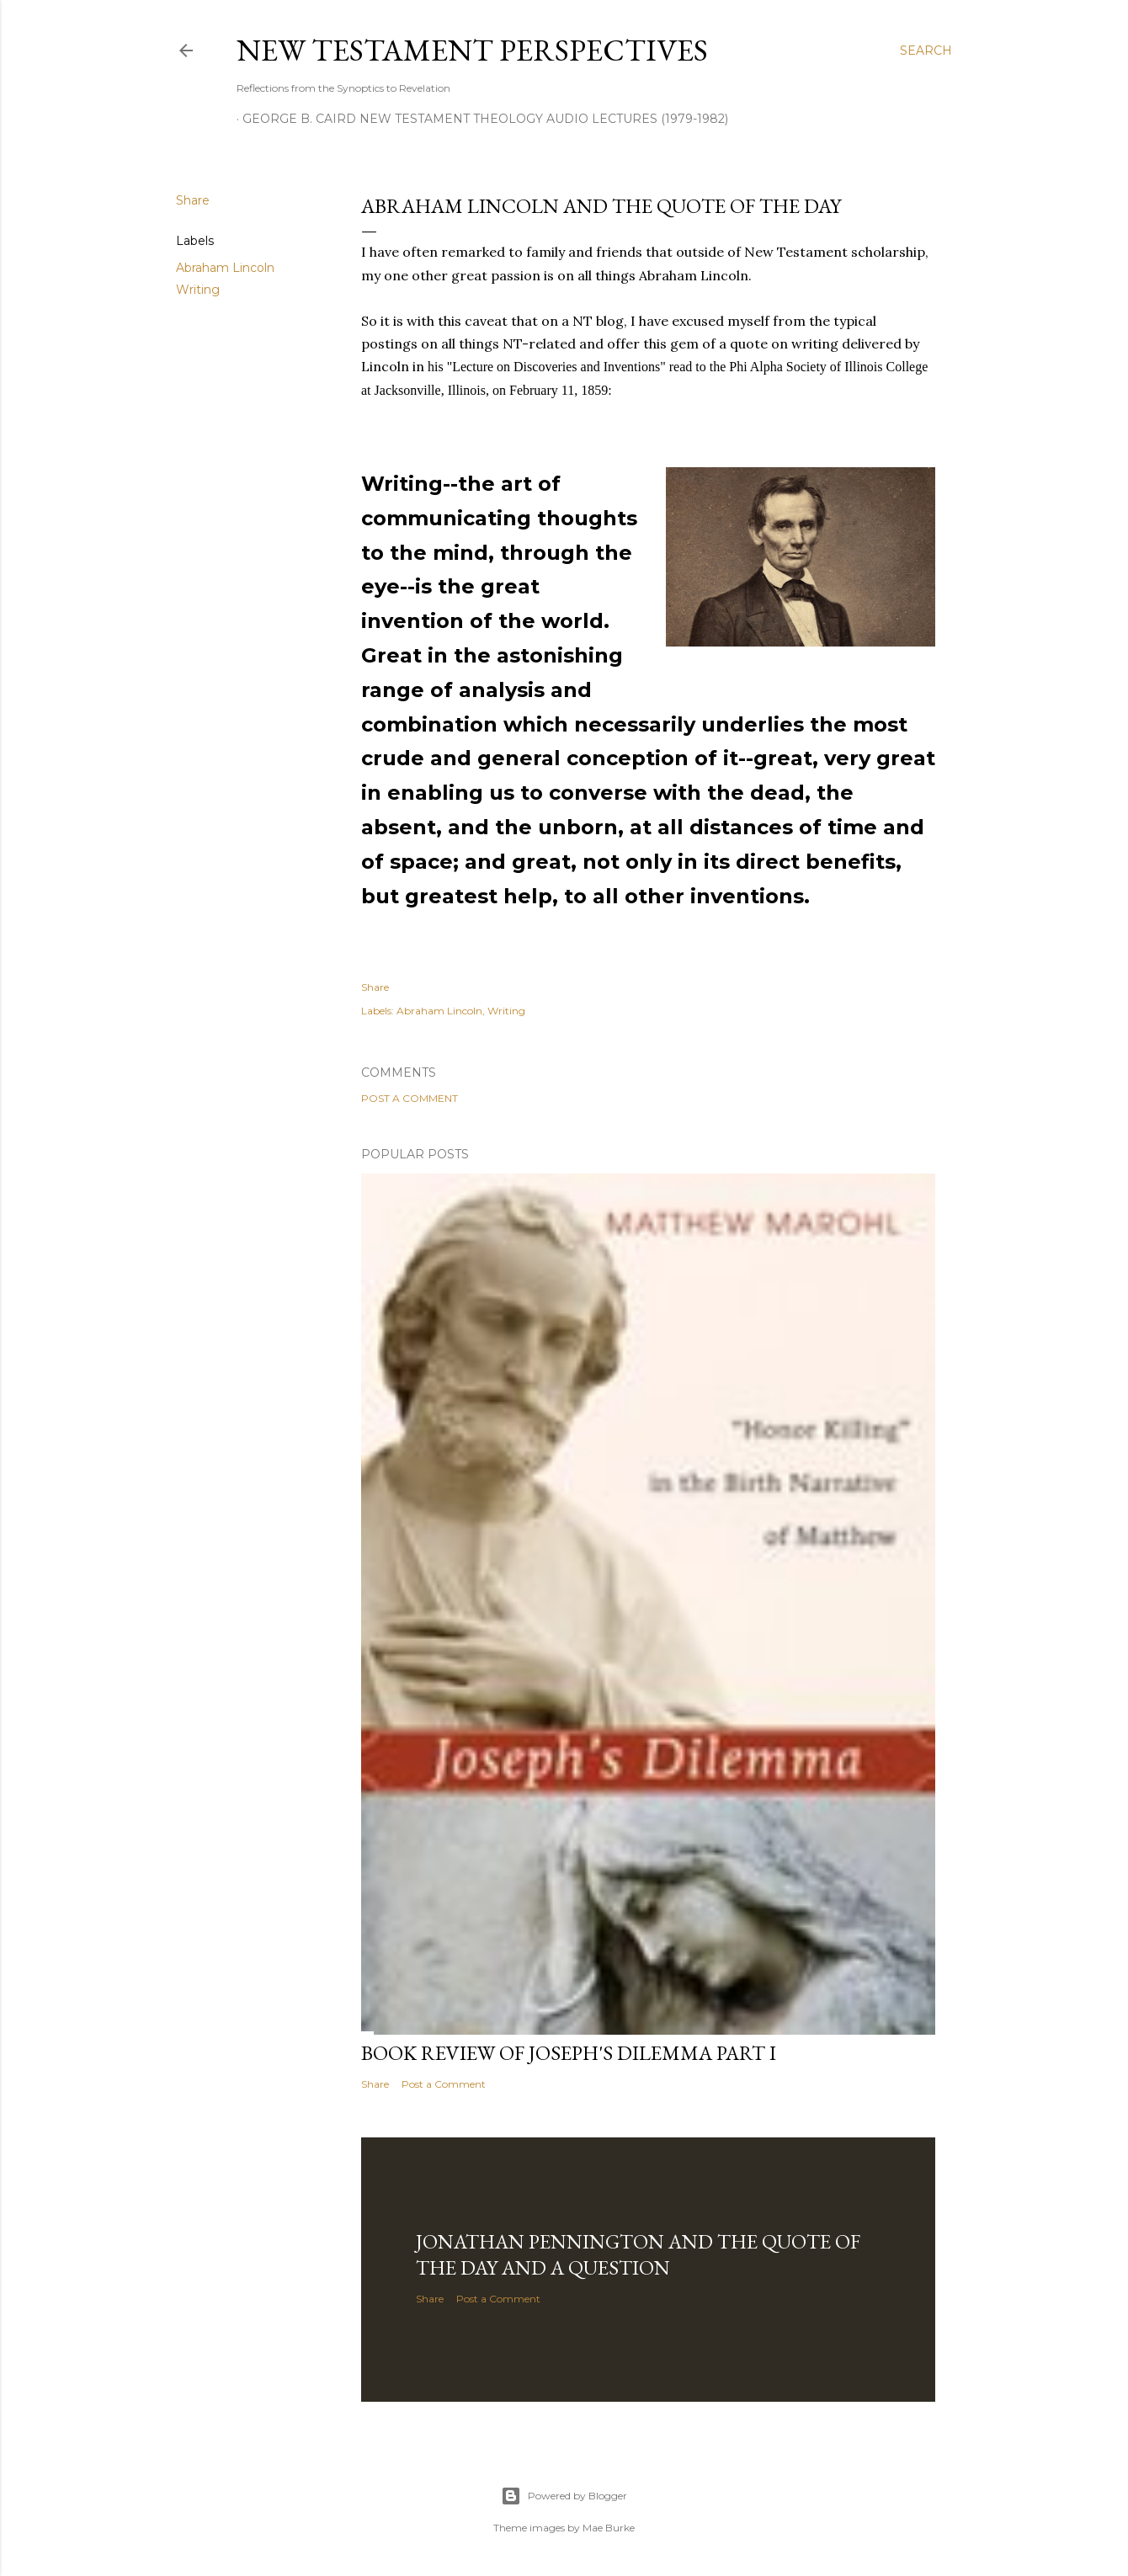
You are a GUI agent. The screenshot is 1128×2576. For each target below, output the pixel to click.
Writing (198, 289)
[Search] (926, 50)
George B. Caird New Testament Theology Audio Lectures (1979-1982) (485, 118)
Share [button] (193, 200)
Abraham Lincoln (225, 267)
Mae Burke (609, 2527)
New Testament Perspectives (472, 50)
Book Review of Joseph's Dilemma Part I (568, 2053)
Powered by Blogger (564, 2496)
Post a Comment (409, 1098)
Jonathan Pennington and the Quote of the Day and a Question (638, 2254)
